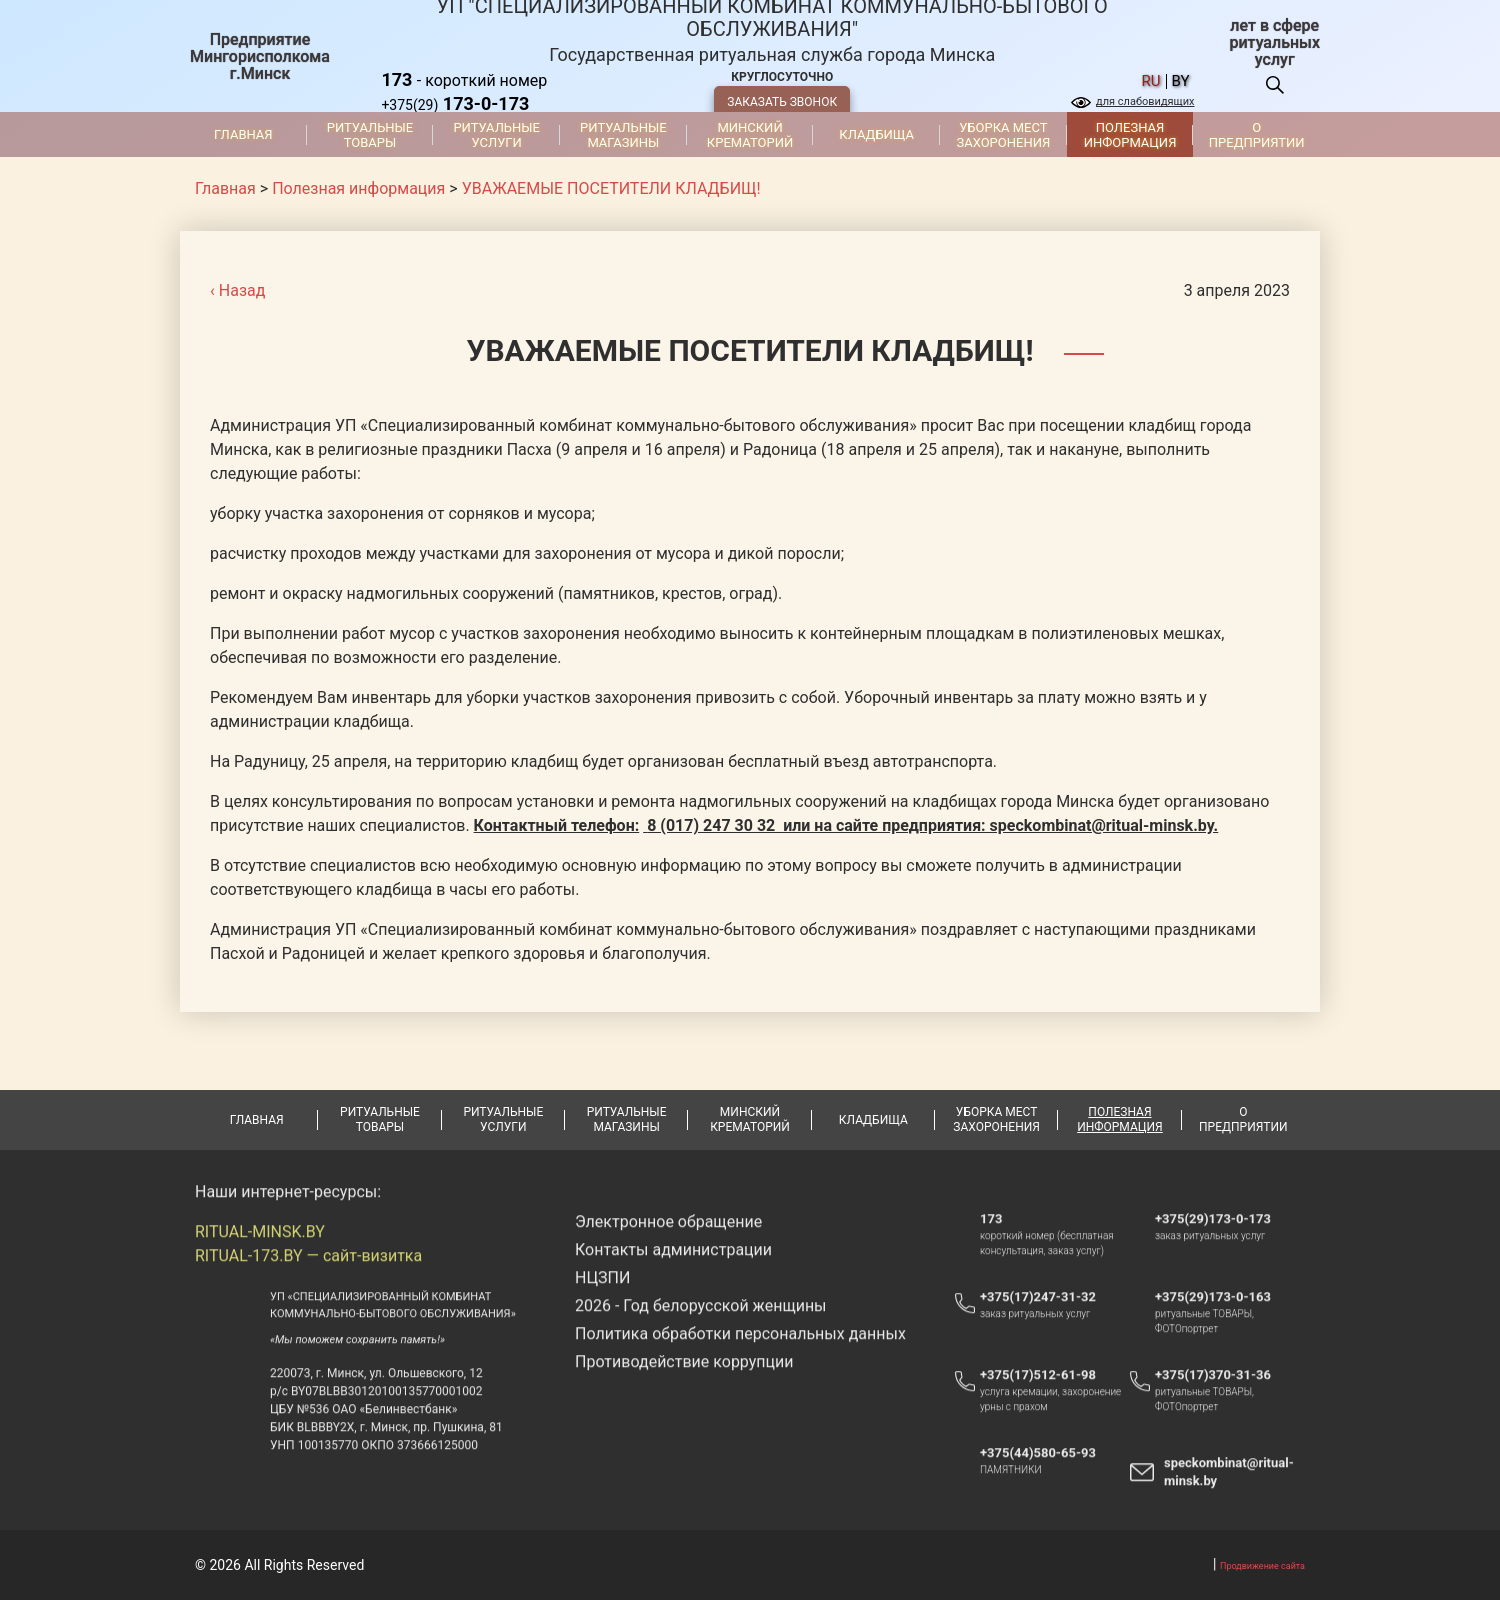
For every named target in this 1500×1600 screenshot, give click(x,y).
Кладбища (876, 134)
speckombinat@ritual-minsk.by (1229, 1496)
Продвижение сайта (1262, 1566)
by (1181, 81)
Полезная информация (1130, 135)
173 (991, 1243)
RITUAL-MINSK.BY (260, 1256)
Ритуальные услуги (496, 135)
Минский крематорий (750, 135)
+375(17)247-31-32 (1038, 1321)
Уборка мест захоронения (1003, 135)
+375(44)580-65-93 (1047, 1477)
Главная (243, 134)
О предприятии (1257, 135)
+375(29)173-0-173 (1222, 1243)
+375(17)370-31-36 (1213, 1399)
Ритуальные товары (370, 135)
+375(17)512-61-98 (1038, 1399)
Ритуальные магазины (623, 135)
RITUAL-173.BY (249, 1280)
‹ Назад (237, 290)
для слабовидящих (1145, 101)
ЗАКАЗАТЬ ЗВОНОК (782, 102)
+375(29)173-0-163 (1222, 1321)
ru (1151, 81)
